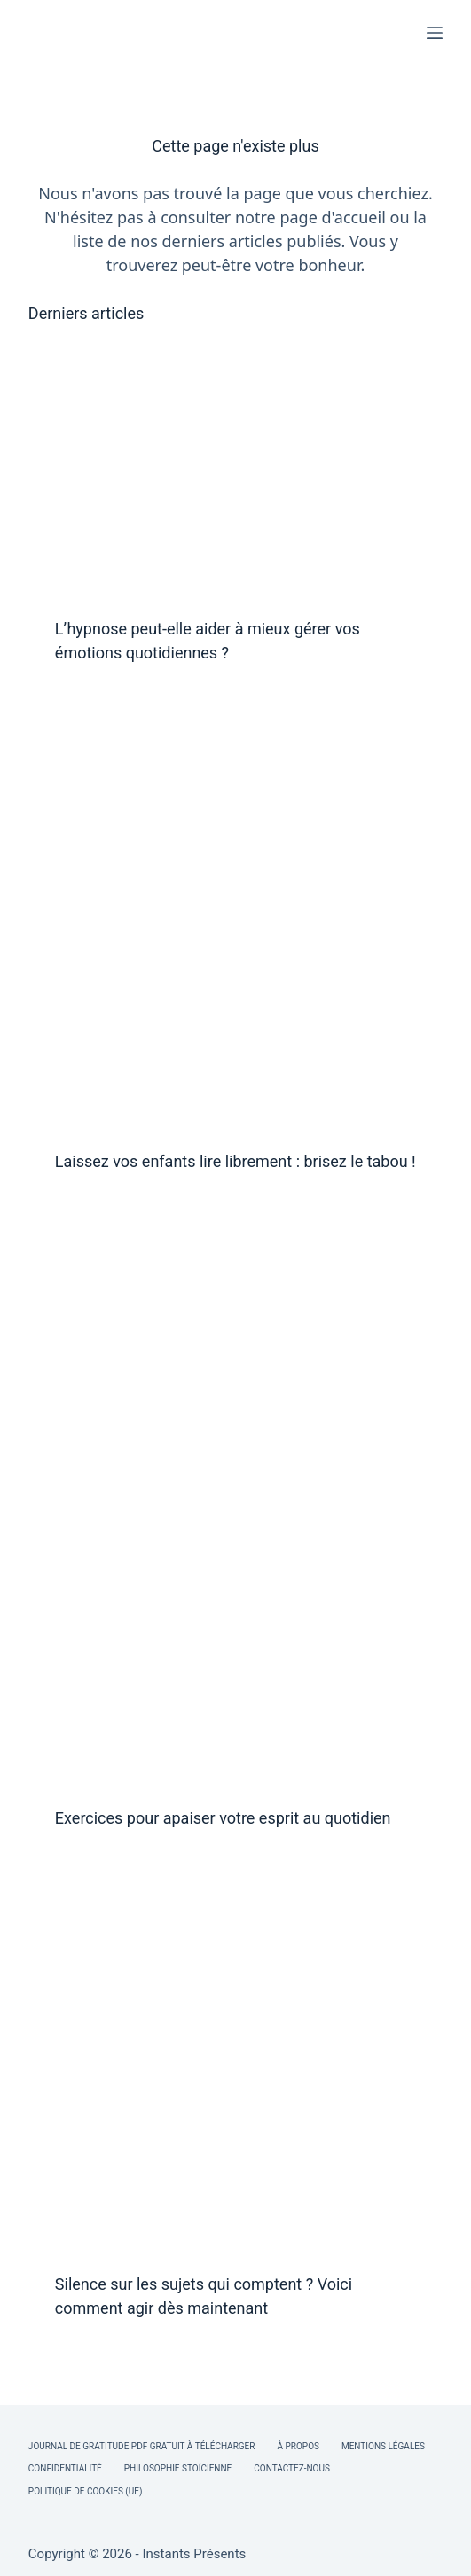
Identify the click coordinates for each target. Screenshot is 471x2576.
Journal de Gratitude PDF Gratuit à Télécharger (141, 2446)
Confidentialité (65, 2468)
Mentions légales (383, 2446)
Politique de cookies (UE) (85, 2491)
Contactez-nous (292, 2468)
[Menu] (435, 33)
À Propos (297, 2446)
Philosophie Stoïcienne (178, 2468)
